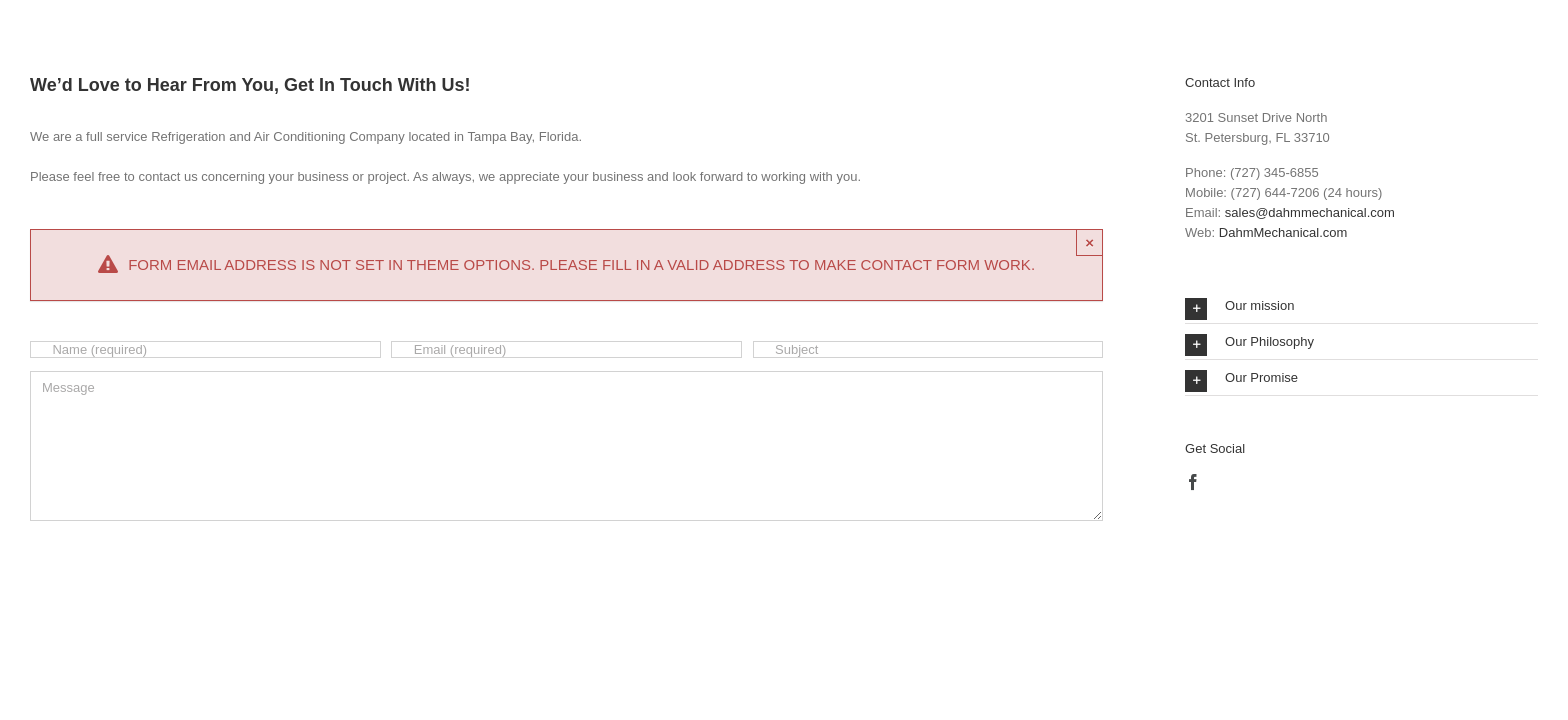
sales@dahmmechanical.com (1310, 212)
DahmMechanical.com (1283, 232)
